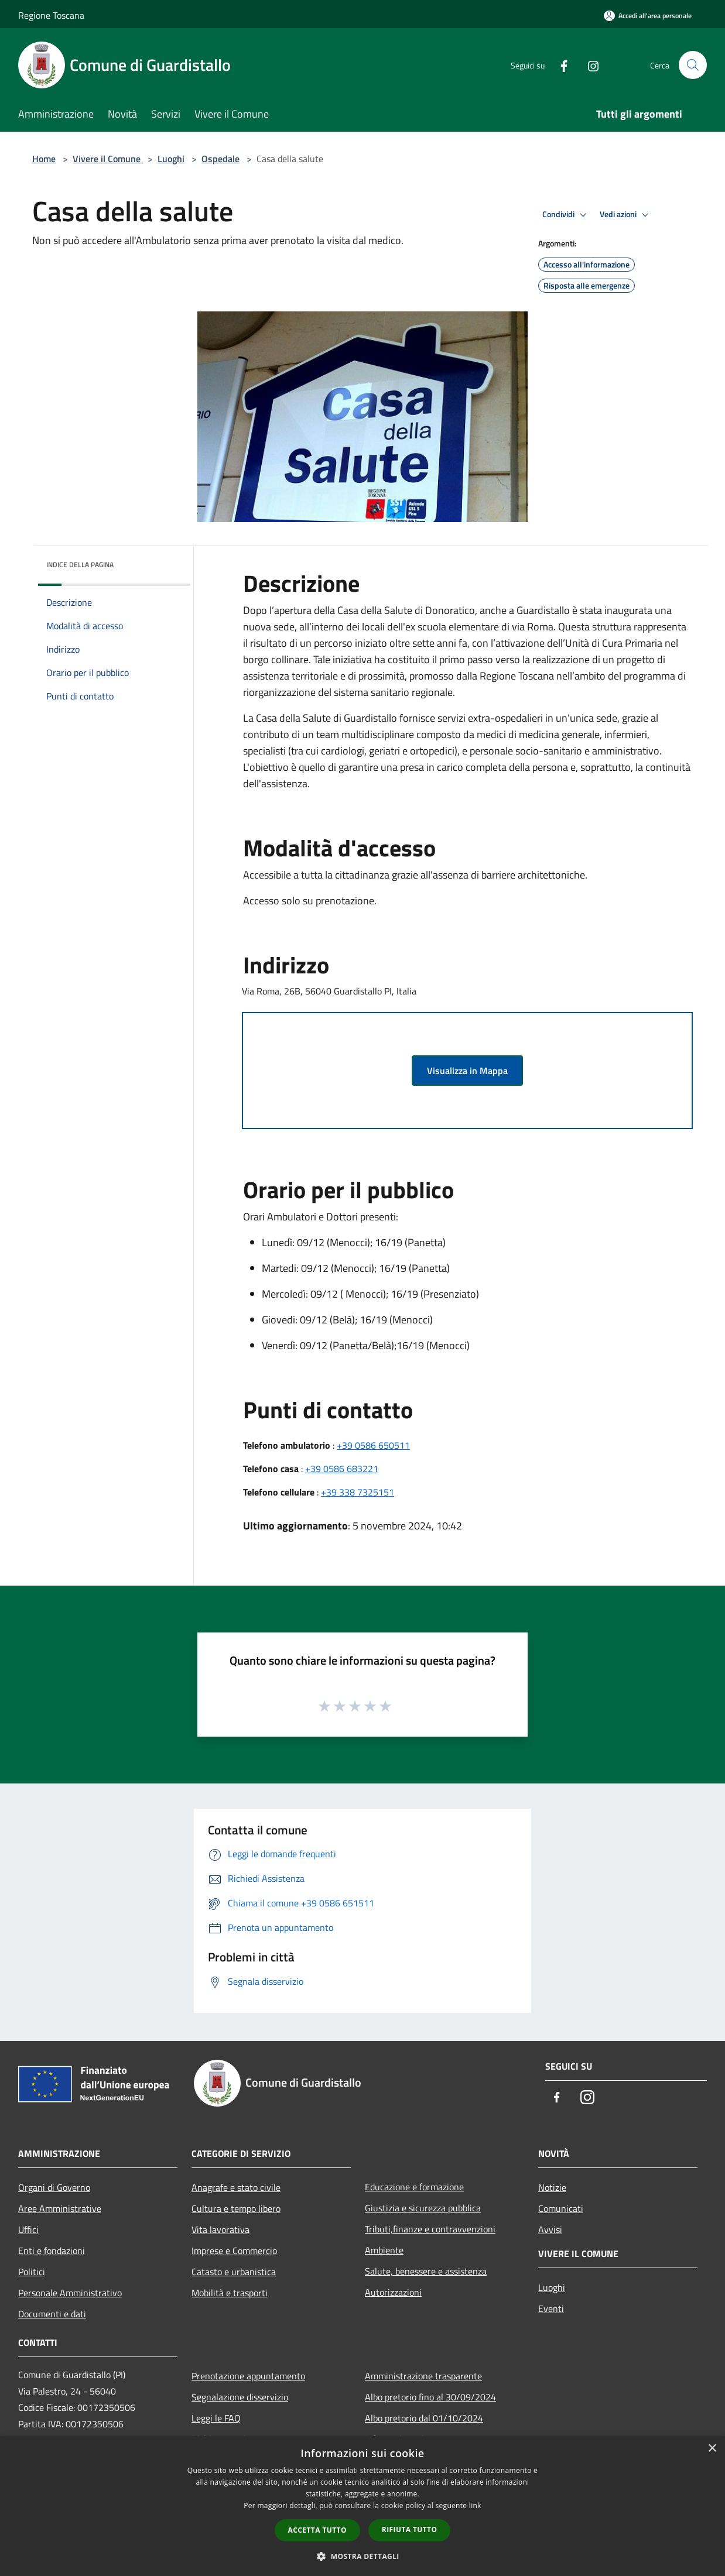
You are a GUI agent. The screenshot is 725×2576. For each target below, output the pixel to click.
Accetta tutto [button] (317, 2530)
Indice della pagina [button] (80, 564)
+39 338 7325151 (357, 1492)
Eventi (551, 2308)
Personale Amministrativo (70, 2293)
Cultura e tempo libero (236, 2208)
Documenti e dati (52, 2314)
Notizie (552, 2187)
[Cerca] (693, 65)
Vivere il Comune (108, 159)
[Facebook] (559, 65)
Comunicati (560, 2208)
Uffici (28, 2229)
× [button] (711, 2448)
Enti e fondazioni (51, 2251)
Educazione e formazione (414, 2187)
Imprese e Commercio (234, 2251)
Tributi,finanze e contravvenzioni (430, 2229)
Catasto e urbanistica (233, 2272)
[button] (362, 2556)
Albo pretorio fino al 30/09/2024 (430, 2397)
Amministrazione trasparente (423, 2376)
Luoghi (171, 159)
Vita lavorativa (220, 2229)
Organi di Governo (54, 2187)
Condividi (566, 215)
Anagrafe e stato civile (236, 2187)
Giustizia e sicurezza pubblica (423, 2208)
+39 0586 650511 (373, 1445)
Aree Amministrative (59, 2208)
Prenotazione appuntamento (248, 2376)
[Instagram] (588, 65)
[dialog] (362, 2506)
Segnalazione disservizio (239, 2397)
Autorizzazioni (393, 2292)
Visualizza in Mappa (467, 1071)
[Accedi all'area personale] (648, 15)
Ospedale (220, 159)
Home (44, 159)
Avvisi (550, 2229)
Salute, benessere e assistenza (426, 2271)
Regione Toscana (51, 15)
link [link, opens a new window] (475, 2505)
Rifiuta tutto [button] (409, 2529)
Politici (31, 2272)
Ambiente (384, 2250)
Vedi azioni (626, 215)
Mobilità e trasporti (229, 2293)
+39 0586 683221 (341, 1469)
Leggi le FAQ (216, 2418)
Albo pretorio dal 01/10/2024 (424, 2418)
